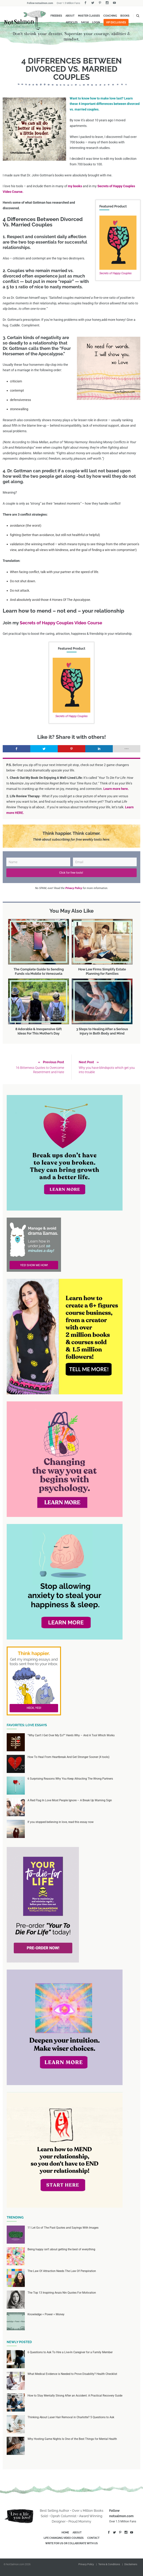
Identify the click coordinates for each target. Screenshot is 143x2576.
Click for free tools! (71, 872)
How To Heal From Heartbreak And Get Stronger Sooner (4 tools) (69, 1756)
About (70, 15)
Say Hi (85, 22)
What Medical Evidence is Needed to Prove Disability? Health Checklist (72, 2373)
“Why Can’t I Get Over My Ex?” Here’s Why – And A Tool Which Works (71, 1734)
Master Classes (89, 15)
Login (96, 22)
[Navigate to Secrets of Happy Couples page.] (117, 246)
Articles (72, 22)
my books (75, 186)
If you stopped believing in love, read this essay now (61, 1821)
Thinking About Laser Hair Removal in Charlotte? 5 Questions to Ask (71, 2416)
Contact (93, 2537)
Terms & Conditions (109, 2563)
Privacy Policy (86, 2563)
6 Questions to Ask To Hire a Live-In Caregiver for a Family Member (70, 2351)
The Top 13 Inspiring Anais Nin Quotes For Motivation (62, 2291)
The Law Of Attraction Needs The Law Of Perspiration (62, 2270)
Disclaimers (130, 2563)
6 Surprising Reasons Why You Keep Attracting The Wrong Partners (70, 1777)
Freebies (56, 15)
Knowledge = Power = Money (46, 2313)
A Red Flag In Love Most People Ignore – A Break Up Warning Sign (70, 1799)
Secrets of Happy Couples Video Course (61, 622)
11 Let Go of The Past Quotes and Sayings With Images (63, 2226)
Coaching (110, 15)
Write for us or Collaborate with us (71, 2542)
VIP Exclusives (116, 22)
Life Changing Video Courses (64, 2537)
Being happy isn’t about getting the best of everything (61, 2248)
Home (65, 2531)
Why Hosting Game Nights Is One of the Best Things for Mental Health (72, 2438)
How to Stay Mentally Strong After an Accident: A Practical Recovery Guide (75, 2394)
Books (124, 15)
